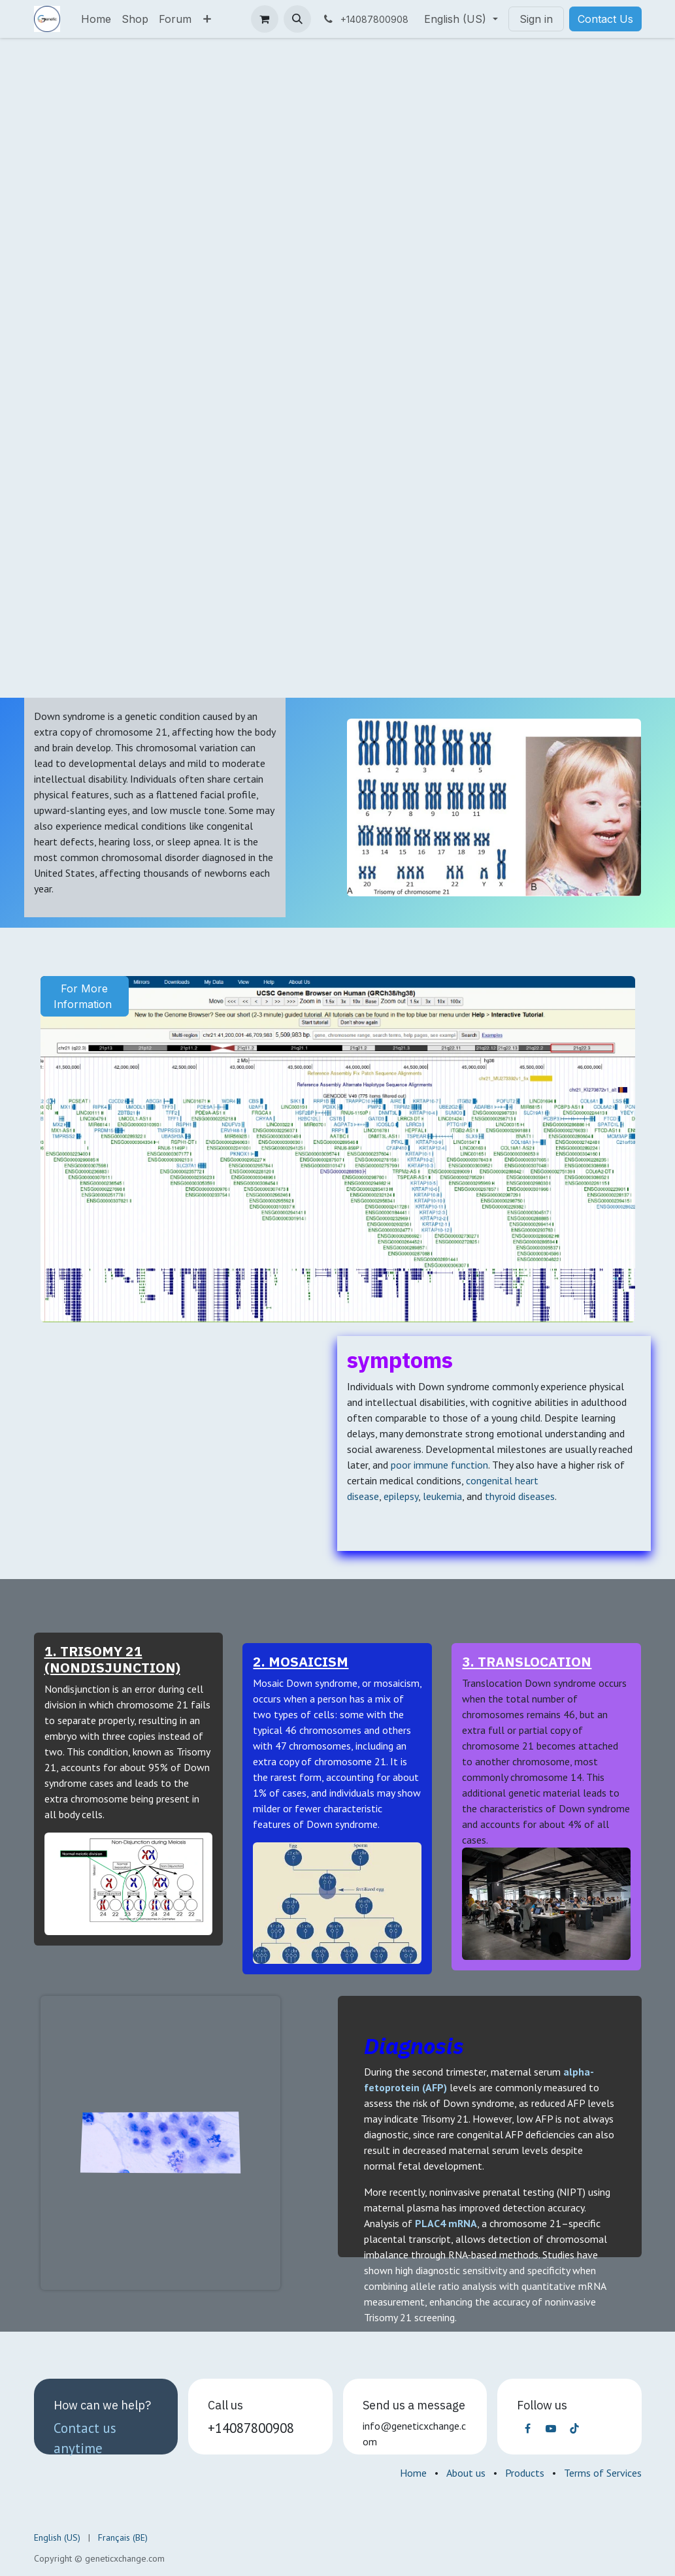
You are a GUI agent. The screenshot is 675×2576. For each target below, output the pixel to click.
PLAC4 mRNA (446, 2223)
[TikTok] (574, 2428)
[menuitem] (96, 19)
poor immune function (439, 1464)
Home (413, 2472)
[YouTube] (550, 2428)
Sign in (536, 18)
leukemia (442, 1496)
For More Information (84, 996)
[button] (297, 19)
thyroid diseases (520, 1496)
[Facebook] (527, 2428)
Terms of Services (603, 2472)
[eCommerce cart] (264, 19)
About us (466, 2472)
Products (524, 2472)
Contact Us (605, 18)
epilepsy (401, 1496)
